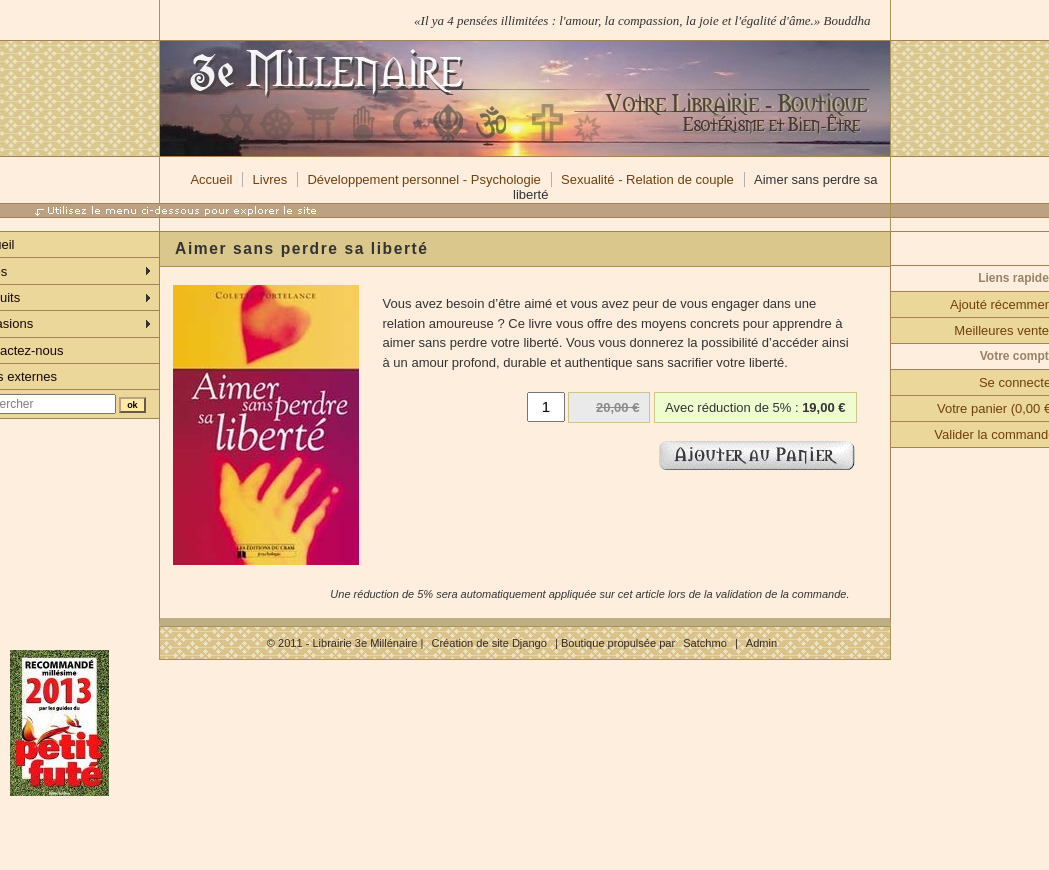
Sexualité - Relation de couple (647, 179)
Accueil (211, 179)
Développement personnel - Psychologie (423, 179)
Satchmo (705, 643)
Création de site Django (488, 643)
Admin (761, 643)
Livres (270, 179)
